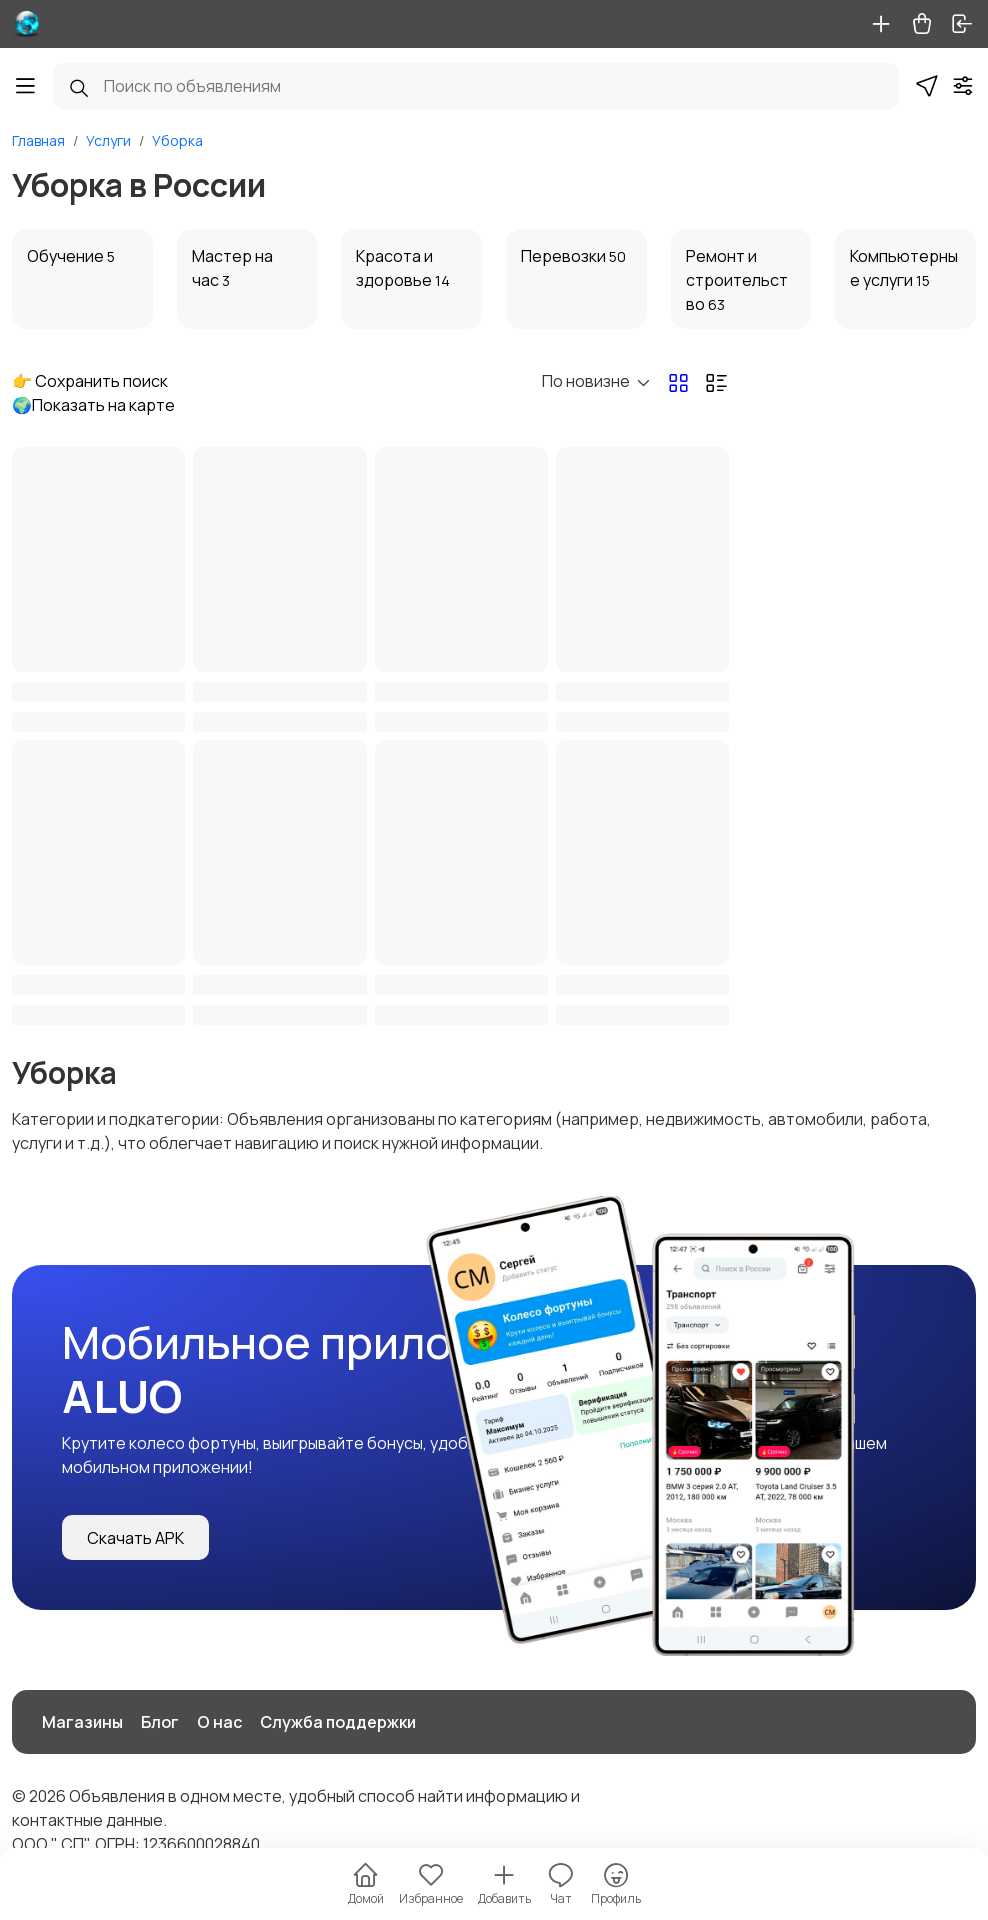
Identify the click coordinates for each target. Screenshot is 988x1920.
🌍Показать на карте (93, 405)
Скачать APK (135, 1538)
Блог (160, 1722)
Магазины (82, 1722)
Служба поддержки (338, 1722)
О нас (219, 1722)
